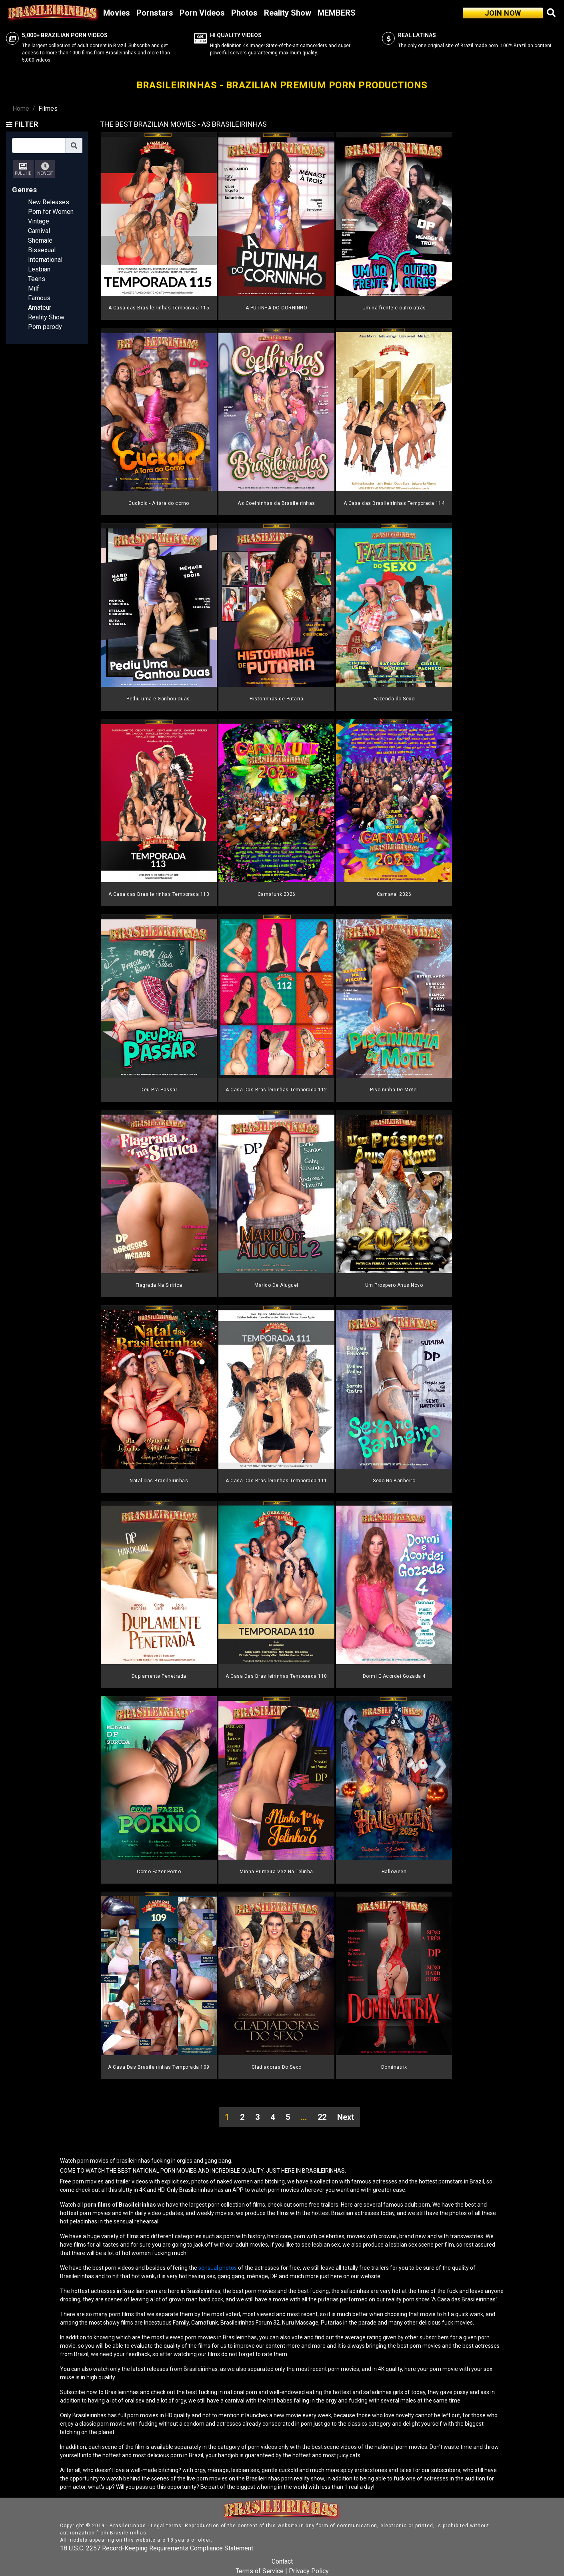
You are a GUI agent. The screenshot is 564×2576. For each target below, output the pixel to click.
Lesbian (39, 269)
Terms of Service (260, 2571)
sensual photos (218, 2268)
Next (345, 2117)
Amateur (39, 307)
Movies (116, 13)
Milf (33, 288)
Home (20, 108)
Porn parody (45, 327)
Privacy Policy (309, 2571)
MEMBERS (337, 13)
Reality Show (287, 13)
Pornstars (154, 13)
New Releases (48, 202)
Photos (244, 13)
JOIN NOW (503, 13)
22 (322, 2117)
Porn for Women (51, 211)
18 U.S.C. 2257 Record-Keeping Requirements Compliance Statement (156, 2548)
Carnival (39, 231)
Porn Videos (202, 13)
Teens (36, 279)
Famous (39, 298)
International (45, 259)
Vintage (38, 221)
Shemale (40, 240)
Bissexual (42, 250)
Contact (282, 2561)
